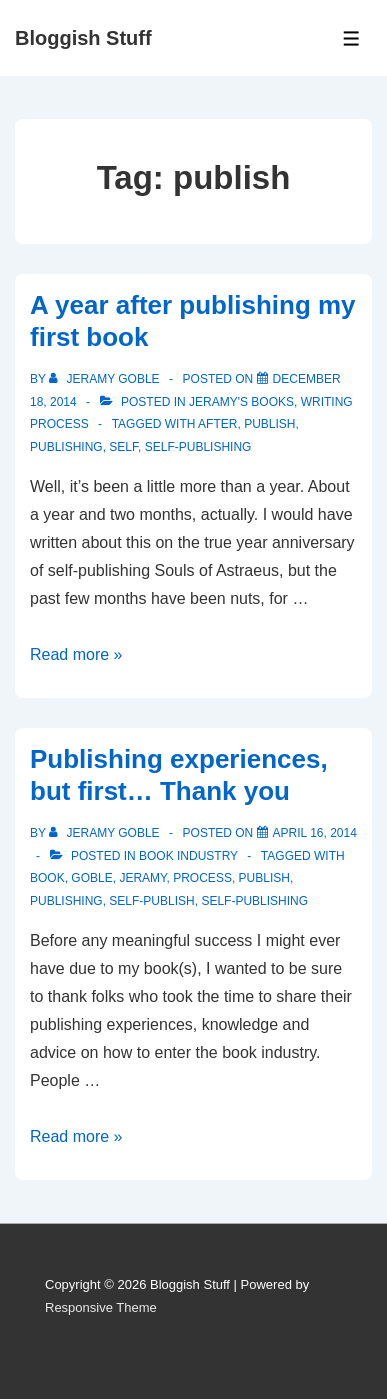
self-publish (151, 901)
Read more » (76, 654)
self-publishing (198, 447)
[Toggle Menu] (351, 38)
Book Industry (188, 856)
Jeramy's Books (241, 402)
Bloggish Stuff (83, 38)
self (123, 447)
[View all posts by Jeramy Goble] (106, 379)
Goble (91, 878)
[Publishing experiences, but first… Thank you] (315, 833)
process (202, 878)
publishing (66, 447)
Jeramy (142, 878)
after (217, 424)
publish (269, 424)
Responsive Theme (101, 1307)
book (47, 878)
